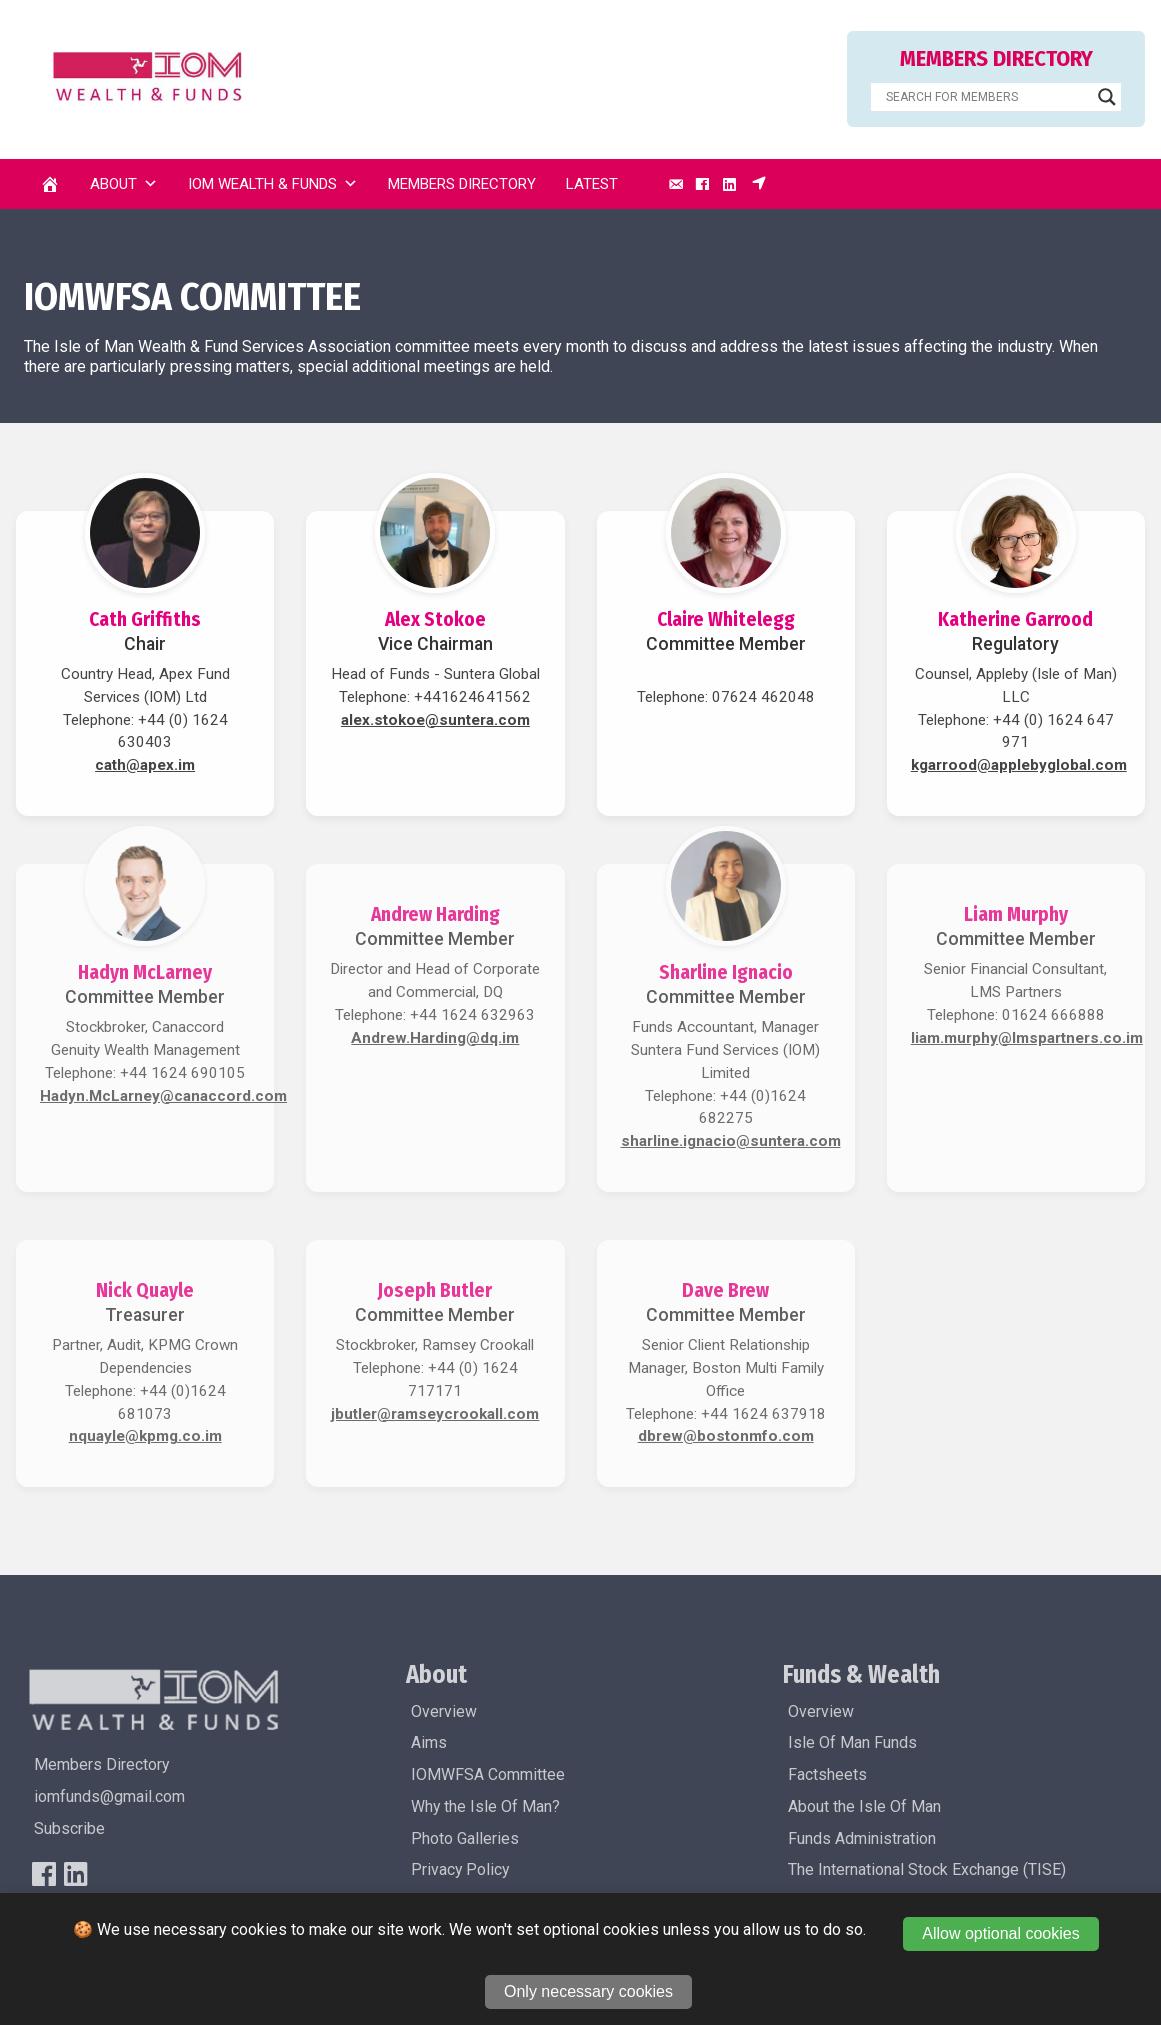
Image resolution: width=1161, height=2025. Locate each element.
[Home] (50, 184)
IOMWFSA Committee (488, 1774)
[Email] (676, 184)
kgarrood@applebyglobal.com (1019, 765)
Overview (444, 1711)
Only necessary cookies (588, 1991)
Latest (592, 184)
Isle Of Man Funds (852, 1742)
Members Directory (462, 184)
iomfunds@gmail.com (109, 1796)
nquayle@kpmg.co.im (145, 1436)
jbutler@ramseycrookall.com (435, 1414)
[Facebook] (702, 184)
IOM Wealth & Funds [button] (273, 184)
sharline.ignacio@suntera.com (731, 1141)
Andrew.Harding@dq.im (435, 1038)
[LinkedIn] (729, 184)
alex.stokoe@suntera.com (435, 720)
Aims (429, 1742)
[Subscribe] (759, 184)
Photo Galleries (465, 1838)
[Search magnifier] (1107, 97)
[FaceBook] (44, 1874)
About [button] (124, 184)
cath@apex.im (145, 765)
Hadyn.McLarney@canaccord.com (163, 1096)
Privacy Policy (460, 1869)
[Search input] (987, 97)
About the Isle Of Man (864, 1806)
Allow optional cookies (1000, 1933)
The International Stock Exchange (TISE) (927, 1869)
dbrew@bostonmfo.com (726, 1436)
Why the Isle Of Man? (485, 1806)
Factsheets (827, 1774)
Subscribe (69, 1828)
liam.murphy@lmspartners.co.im (1027, 1038)
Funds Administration (862, 1838)
